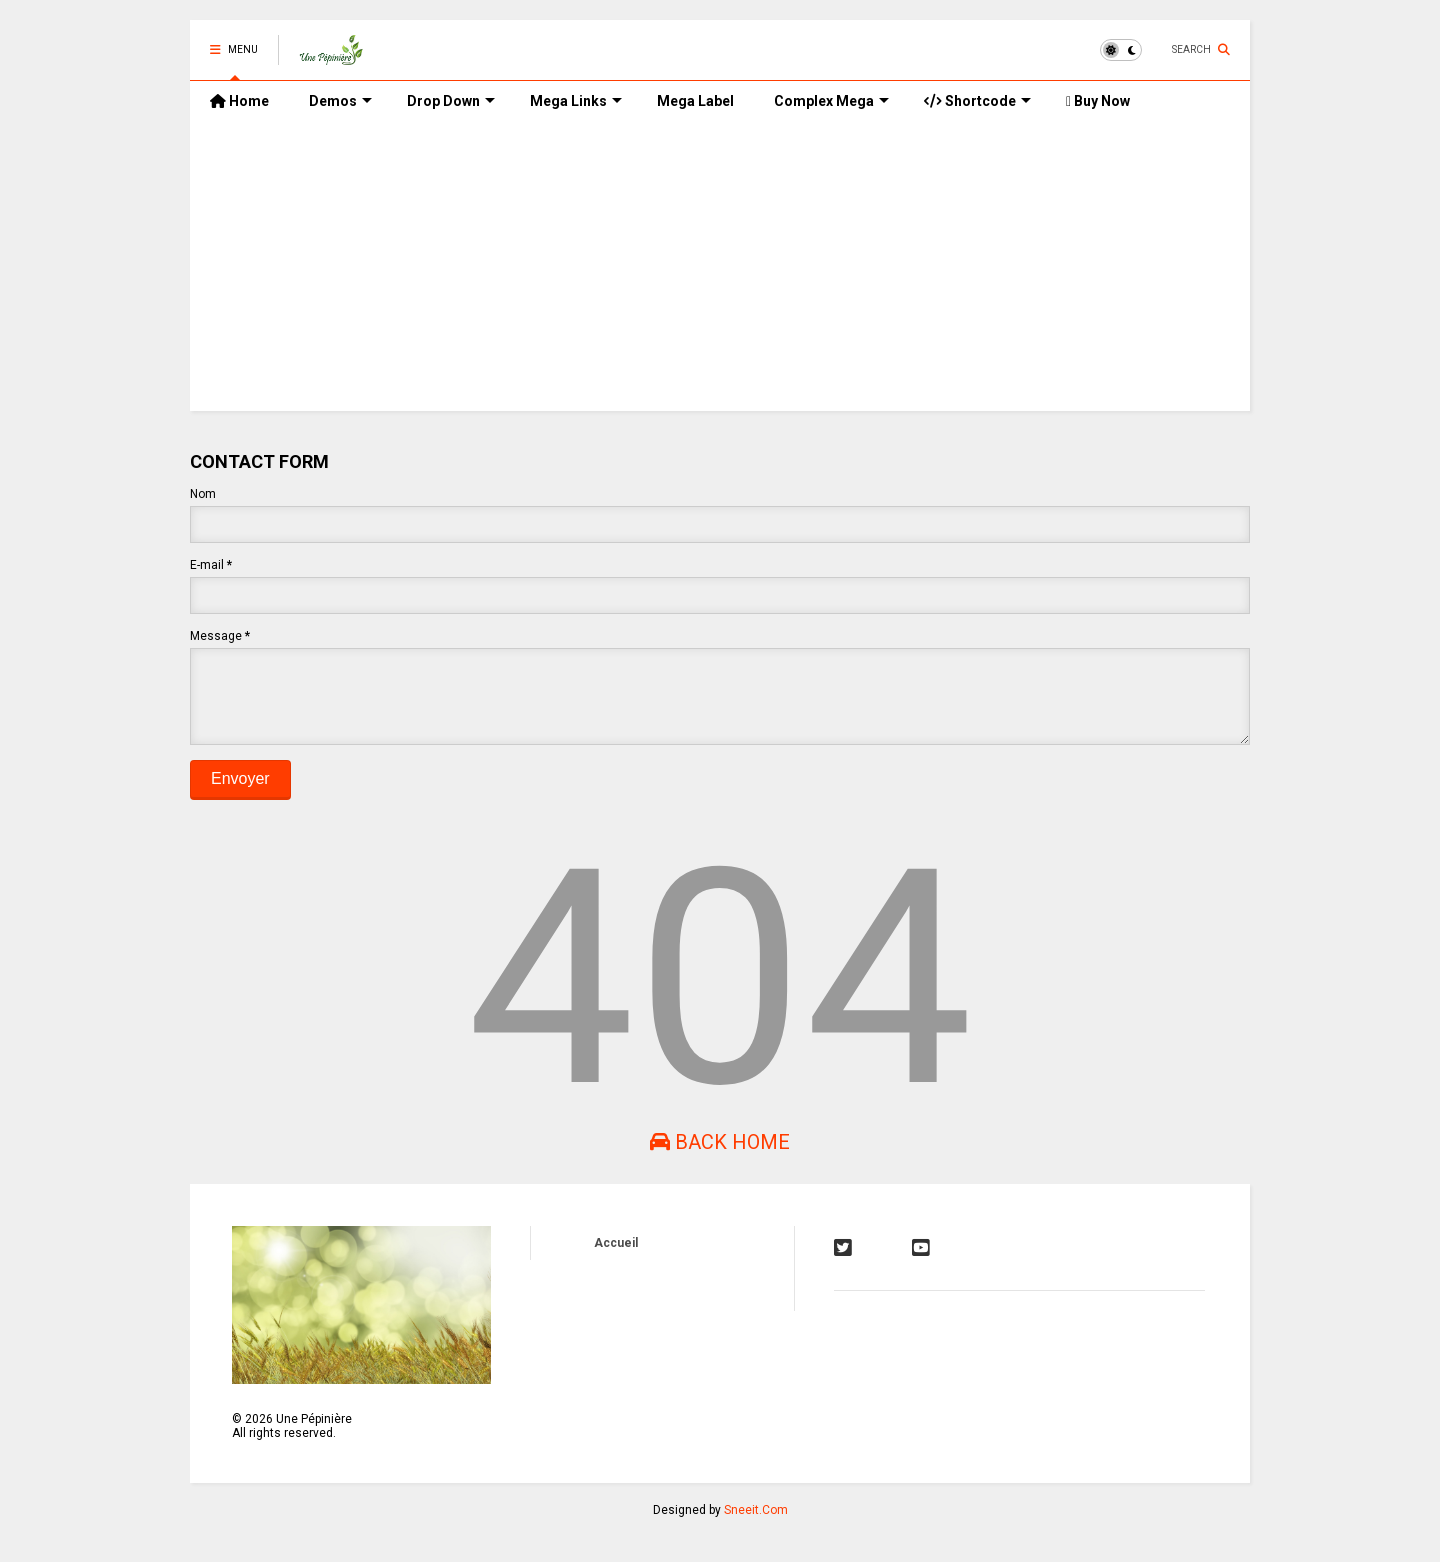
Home (239, 101)
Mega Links (576, 101)
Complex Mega (831, 101)
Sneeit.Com (756, 1525)
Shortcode (977, 101)
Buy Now (1098, 101)
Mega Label (695, 101)
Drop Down (451, 101)
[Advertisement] (720, 271)
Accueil (616, 1258)
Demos (340, 101)
